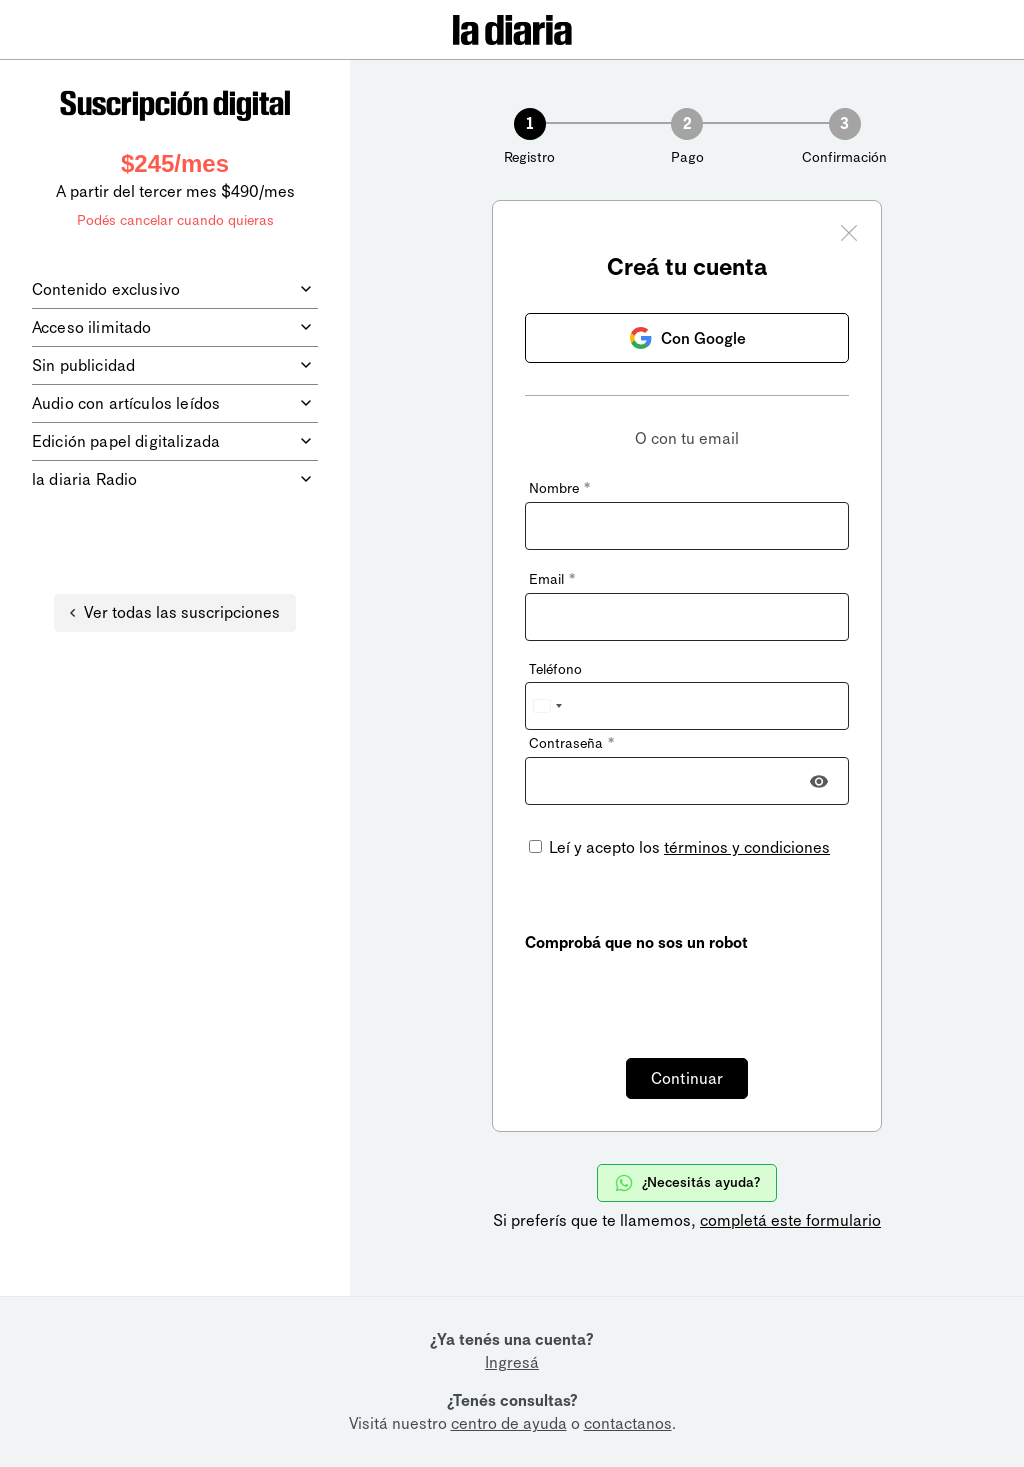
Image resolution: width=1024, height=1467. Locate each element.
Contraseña (571, 743)
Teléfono (555, 669)
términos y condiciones (747, 847)
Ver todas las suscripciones (175, 612)
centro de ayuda (509, 1423)
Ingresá (512, 1362)
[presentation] (677, 994)
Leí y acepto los (687, 847)
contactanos (628, 1423)
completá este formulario (790, 1220)
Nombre (559, 488)
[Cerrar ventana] (849, 236)
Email (552, 579)
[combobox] (547, 706)
